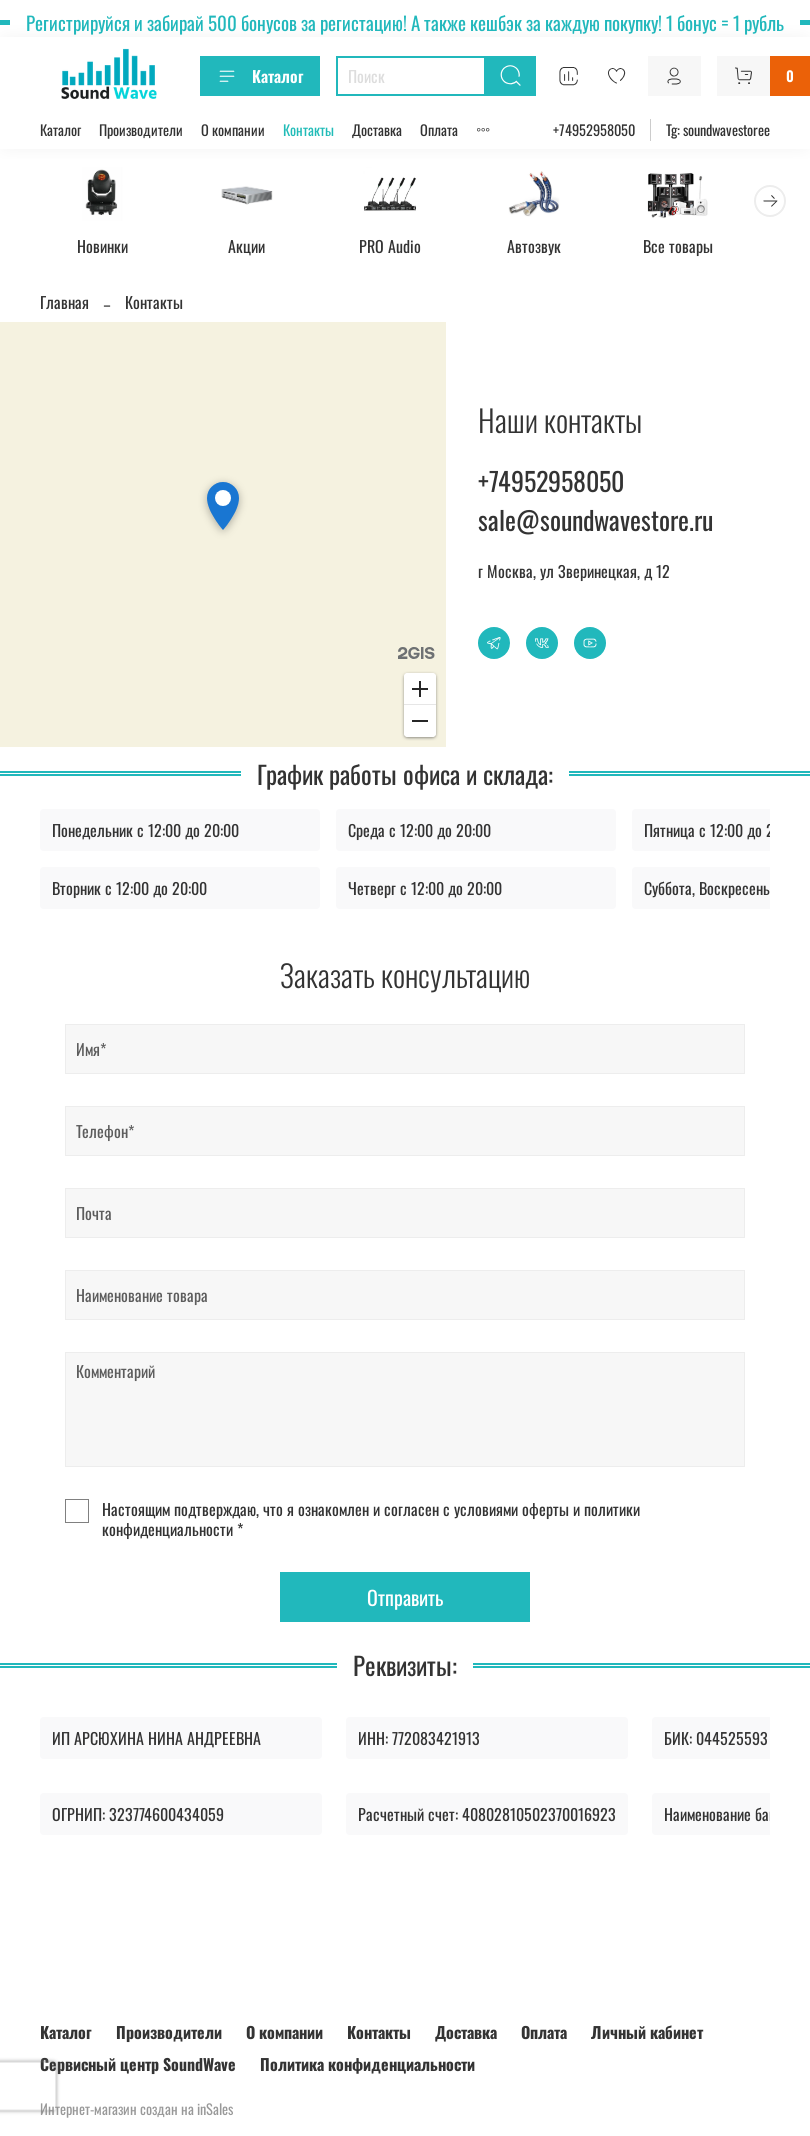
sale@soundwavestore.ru (595, 521)
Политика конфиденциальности (367, 2064)
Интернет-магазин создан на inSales (136, 2108)
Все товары (705, 249)
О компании (233, 129)
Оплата (439, 129)
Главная (64, 304)
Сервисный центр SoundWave (138, 2064)
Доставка (377, 129)
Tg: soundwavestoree (718, 129)
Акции (255, 249)
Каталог (260, 76)
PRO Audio (405, 249)
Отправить (405, 1600)
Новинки (105, 249)
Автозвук (555, 249)
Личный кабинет (647, 2032)
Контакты (308, 129)
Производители (141, 129)
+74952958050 (594, 129)
